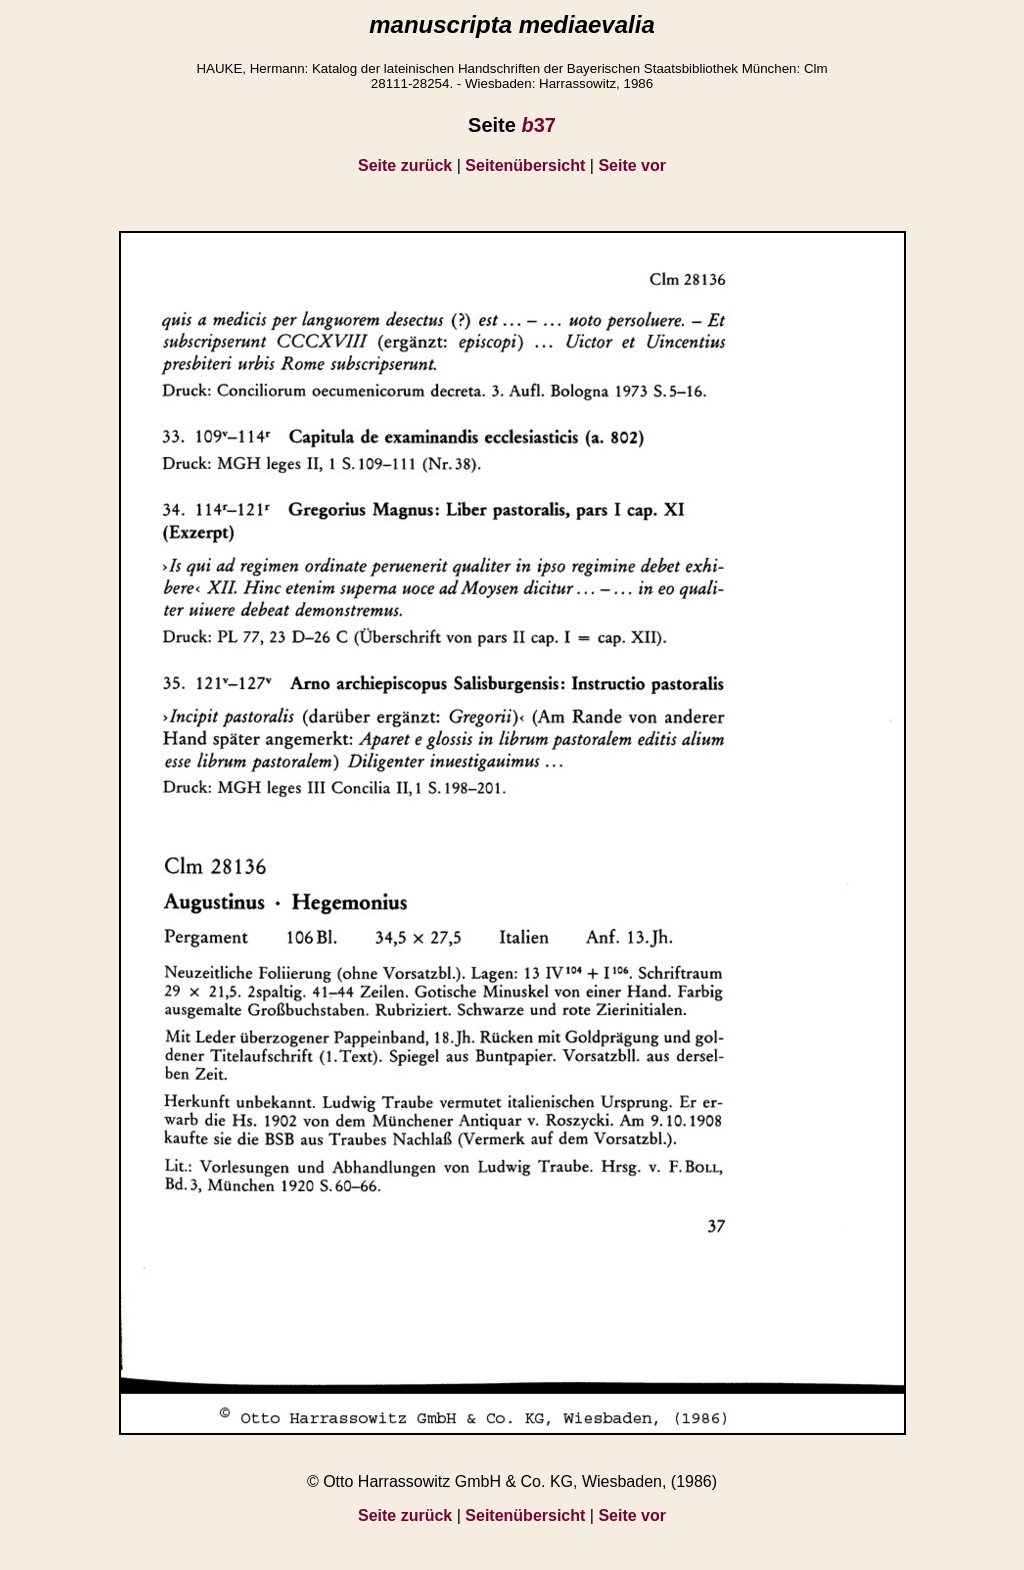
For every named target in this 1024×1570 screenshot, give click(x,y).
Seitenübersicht (525, 165)
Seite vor (632, 165)
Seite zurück (405, 165)
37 (538, 125)
